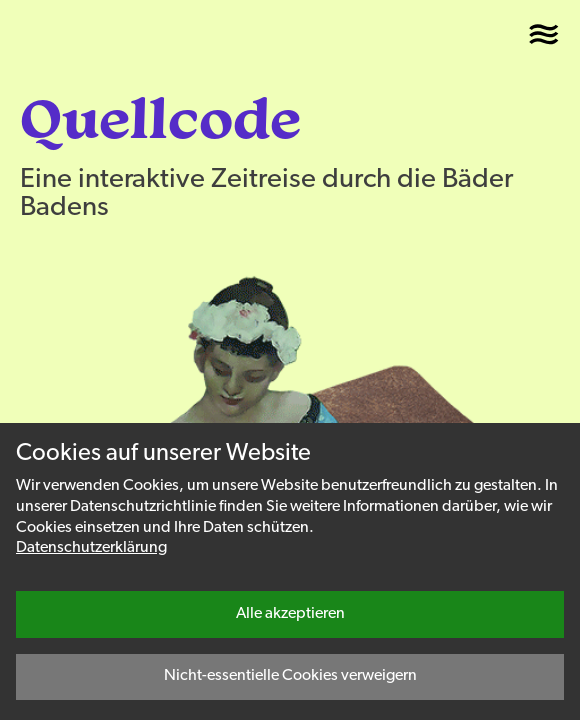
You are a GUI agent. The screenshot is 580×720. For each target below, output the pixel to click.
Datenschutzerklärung (91, 548)
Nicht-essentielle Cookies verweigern (290, 676)
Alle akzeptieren (290, 614)
